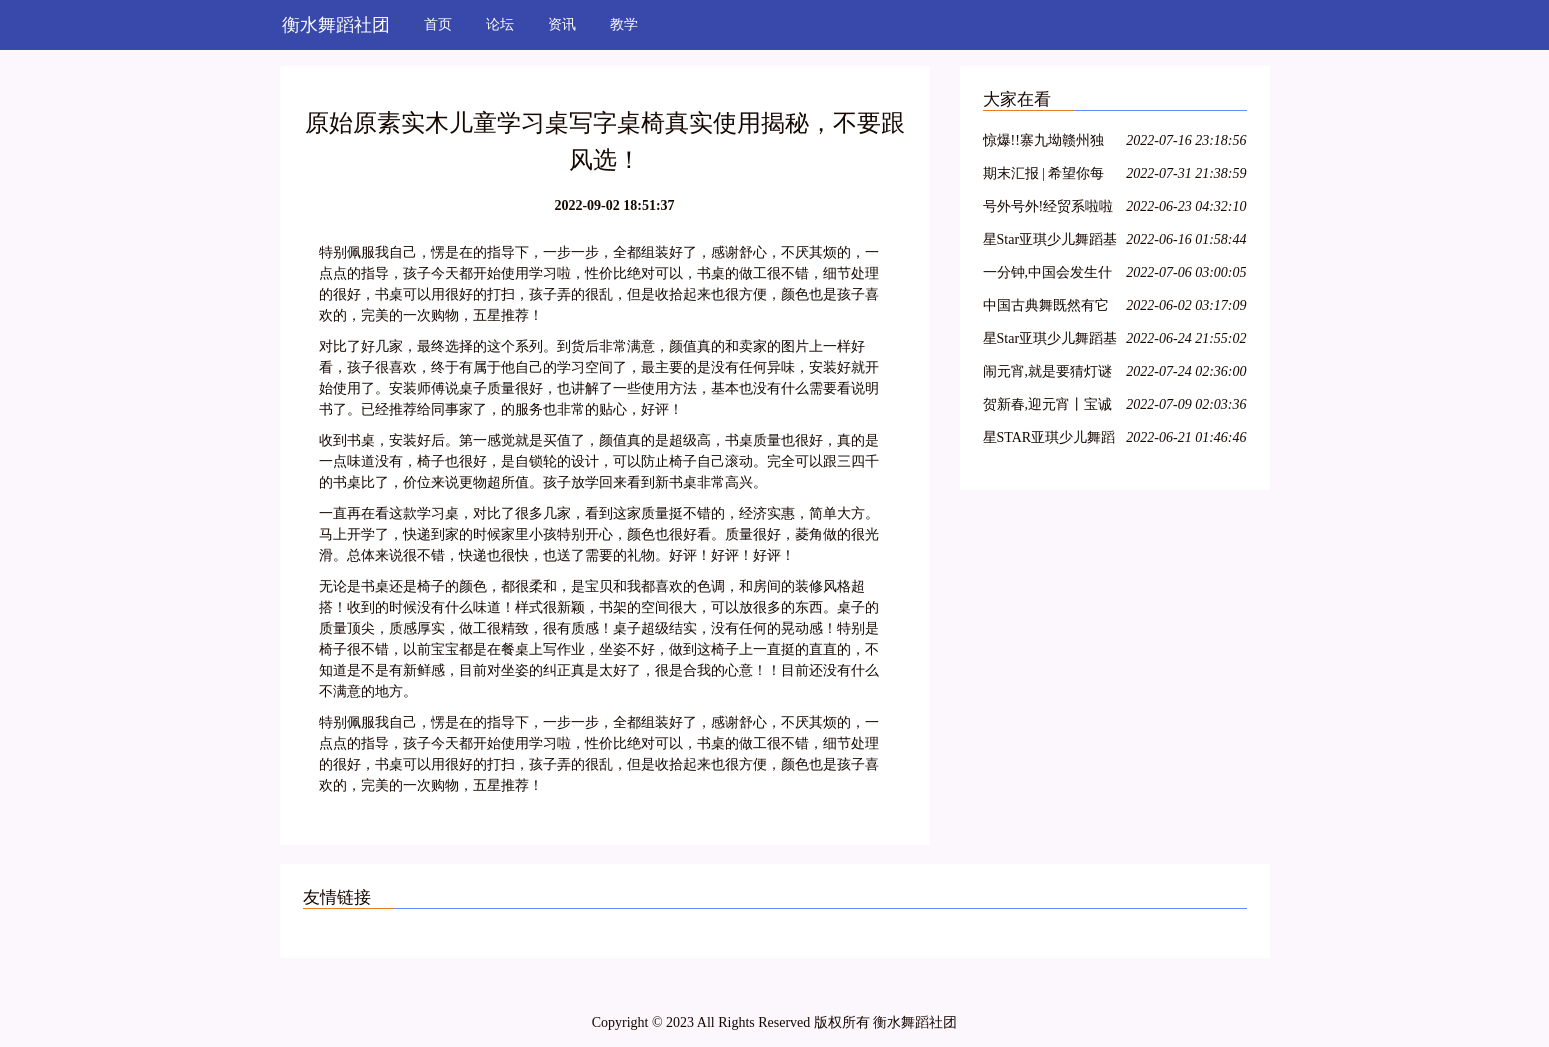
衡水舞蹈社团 (336, 25)
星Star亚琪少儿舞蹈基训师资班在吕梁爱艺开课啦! (1050, 242)
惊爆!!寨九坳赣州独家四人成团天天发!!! (1046, 143)
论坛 (500, 24)
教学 (624, 24)
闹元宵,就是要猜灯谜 (1048, 371)
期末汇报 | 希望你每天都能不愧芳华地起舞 (1046, 176)
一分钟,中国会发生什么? (1048, 275)
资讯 (562, 24)
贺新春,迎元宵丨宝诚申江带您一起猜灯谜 (1048, 407)
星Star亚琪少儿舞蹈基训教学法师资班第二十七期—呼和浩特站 (1050, 341)
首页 (438, 24)
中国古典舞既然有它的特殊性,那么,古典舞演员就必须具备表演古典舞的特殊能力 (1049, 308)
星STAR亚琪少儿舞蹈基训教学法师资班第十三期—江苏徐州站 (1049, 440)
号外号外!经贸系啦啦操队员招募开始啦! (1048, 209)
